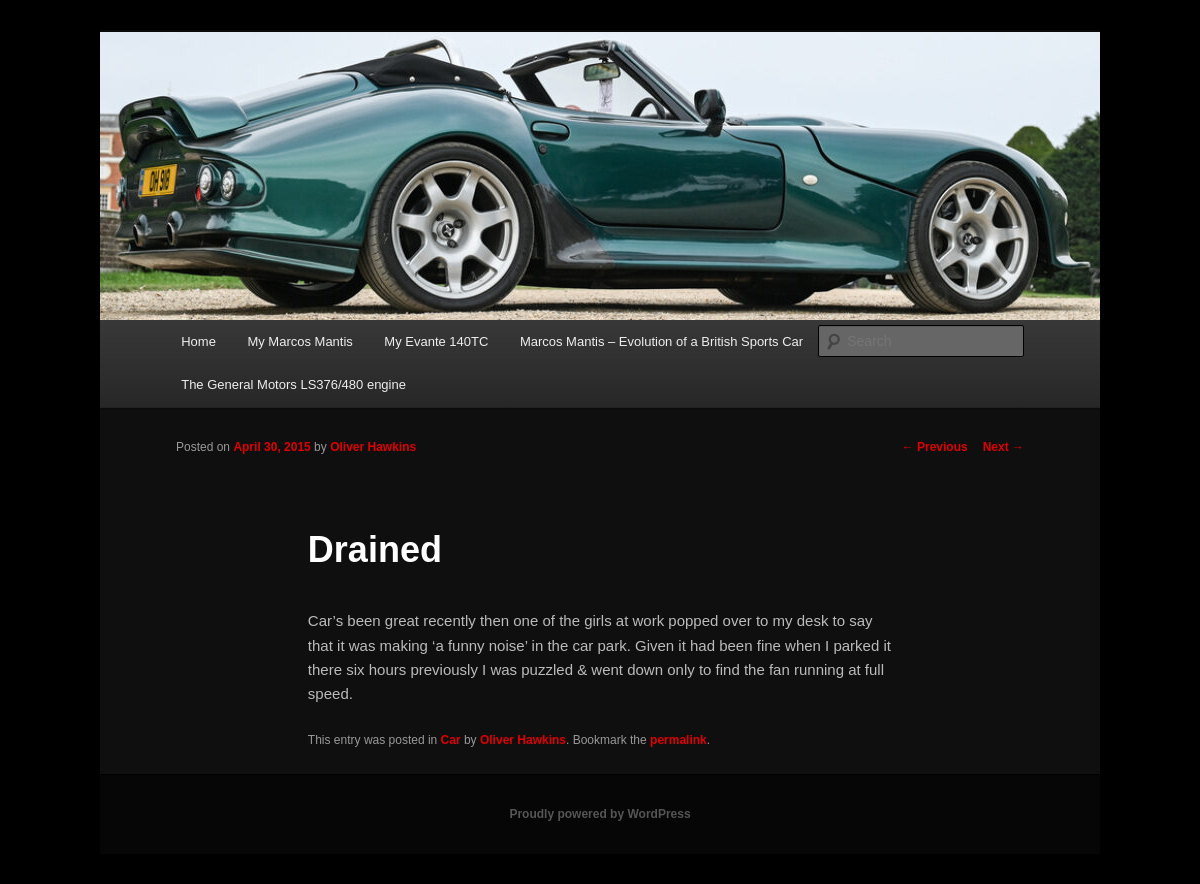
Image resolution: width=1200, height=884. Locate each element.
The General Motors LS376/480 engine (293, 384)
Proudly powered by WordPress (599, 814)
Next (1003, 447)
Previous (935, 447)
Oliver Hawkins (373, 447)
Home (198, 341)
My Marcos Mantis (299, 341)
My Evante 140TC (436, 341)
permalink (678, 740)
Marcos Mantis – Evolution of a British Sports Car (661, 341)
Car (451, 740)
